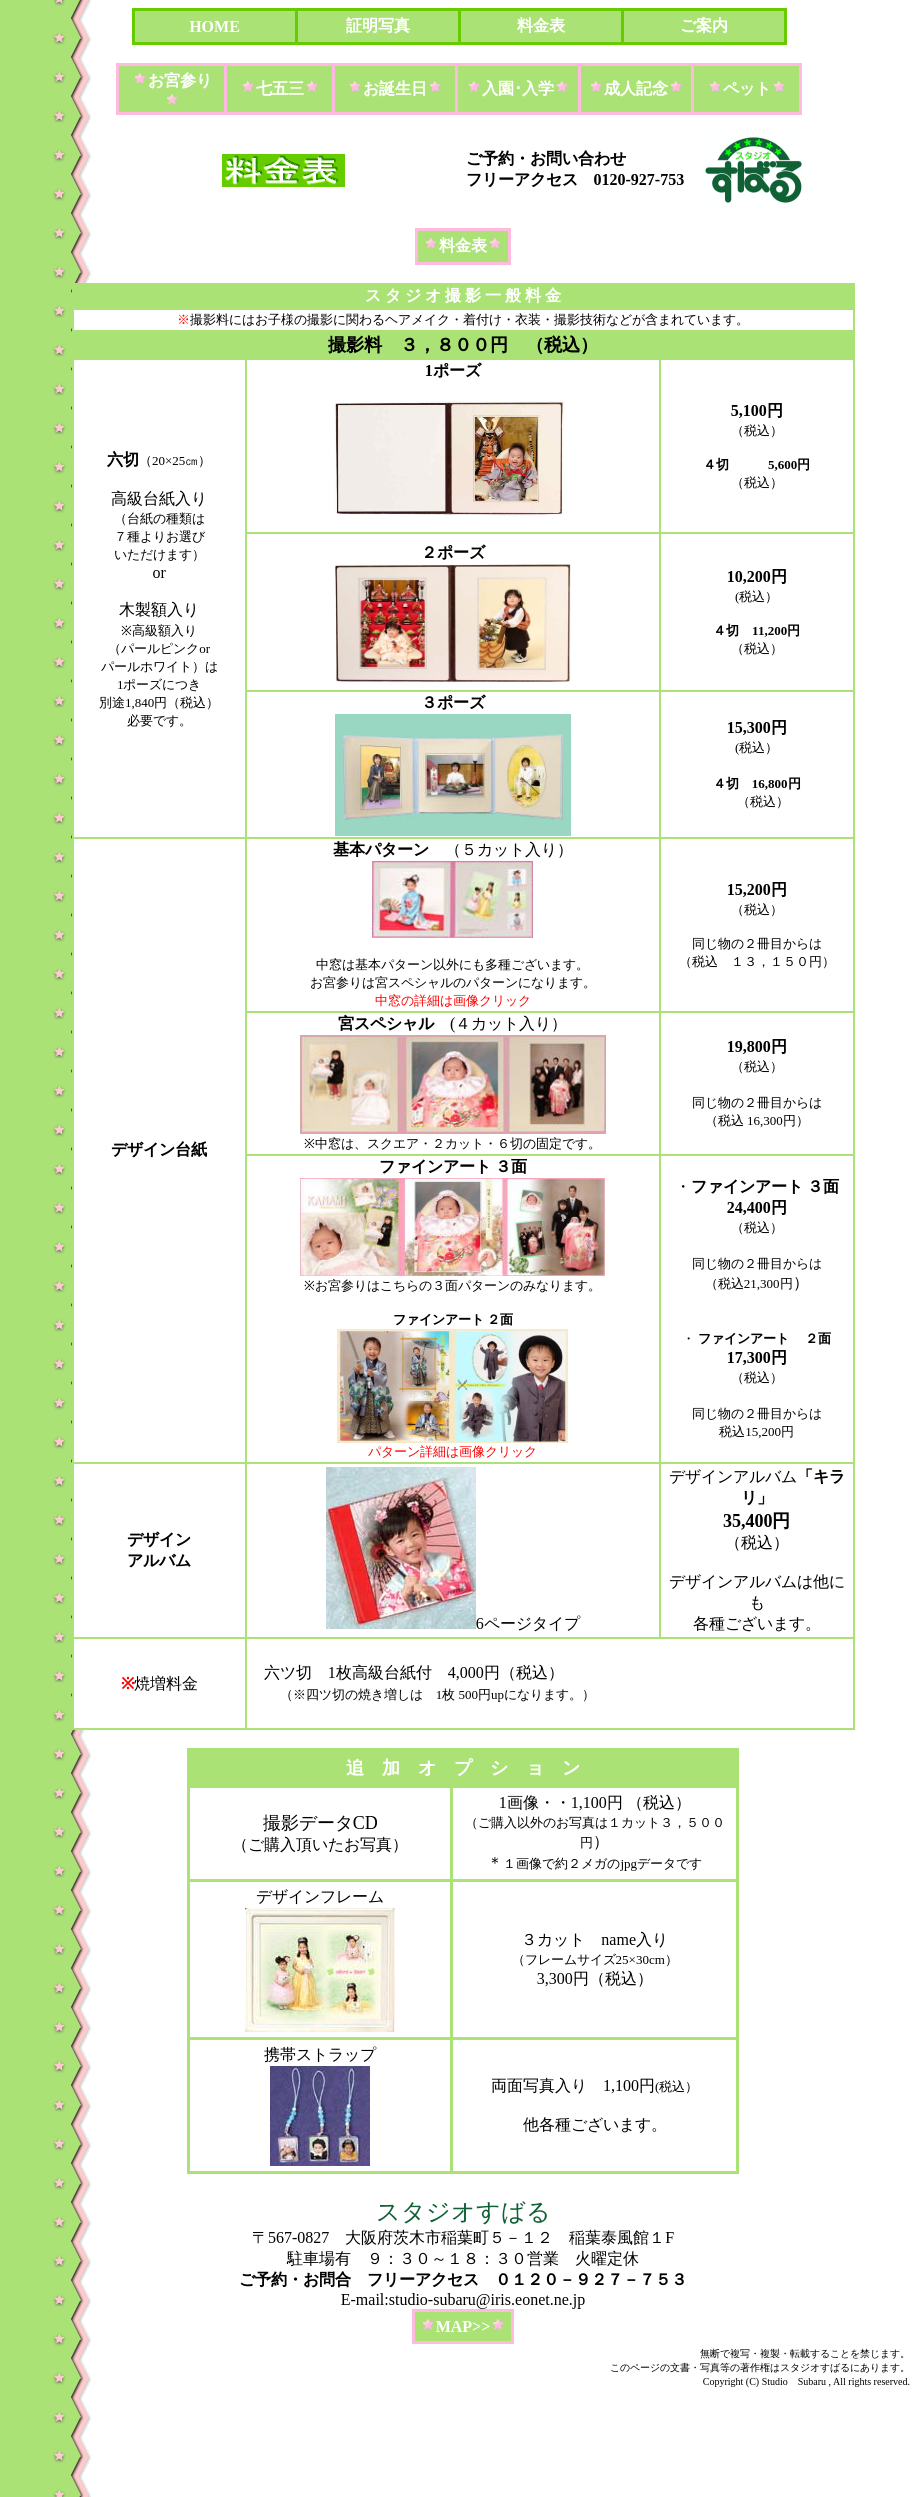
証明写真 (378, 25)
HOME (214, 26)
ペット (747, 88)
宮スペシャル (386, 1023)
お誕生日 (395, 88)
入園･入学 (518, 88)
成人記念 (636, 88)
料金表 (541, 25)
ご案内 (704, 25)
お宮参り (180, 80)
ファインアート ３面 (453, 1166)
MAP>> (463, 2326)
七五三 (280, 88)
